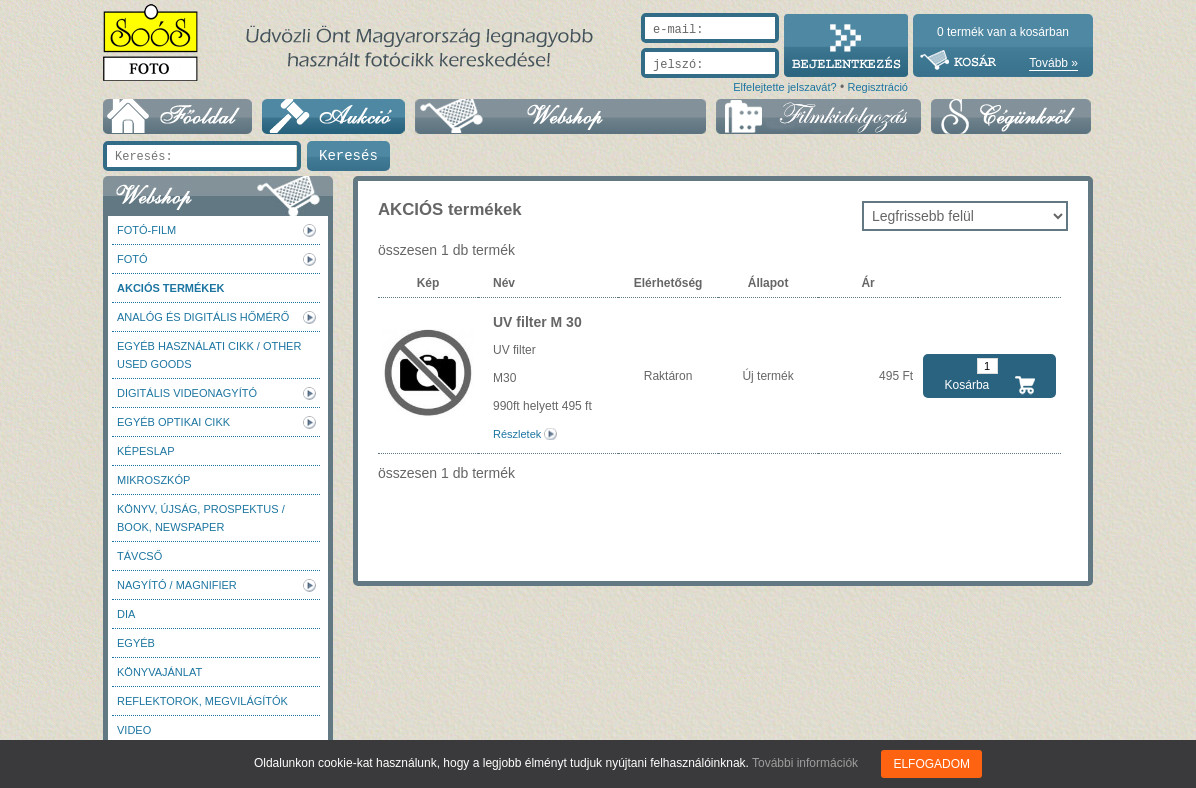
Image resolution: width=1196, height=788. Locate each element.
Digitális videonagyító (187, 393)
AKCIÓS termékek (171, 288)
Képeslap (145, 451)
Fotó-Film (146, 230)
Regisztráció (877, 87)
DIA (126, 614)
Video (134, 730)
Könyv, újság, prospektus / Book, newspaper (201, 518)
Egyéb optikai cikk (173, 422)
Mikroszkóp (153, 480)
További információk (805, 763)
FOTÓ (132, 259)
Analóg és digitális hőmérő (203, 317)
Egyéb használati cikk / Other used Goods (209, 355)
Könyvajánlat (159, 672)
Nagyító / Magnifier (177, 585)
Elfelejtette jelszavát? (784, 87)
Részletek (517, 434)
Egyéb (136, 643)
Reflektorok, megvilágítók (202, 701)
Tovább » (1053, 63)
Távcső (139, 556)
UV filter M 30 (537, 322)
